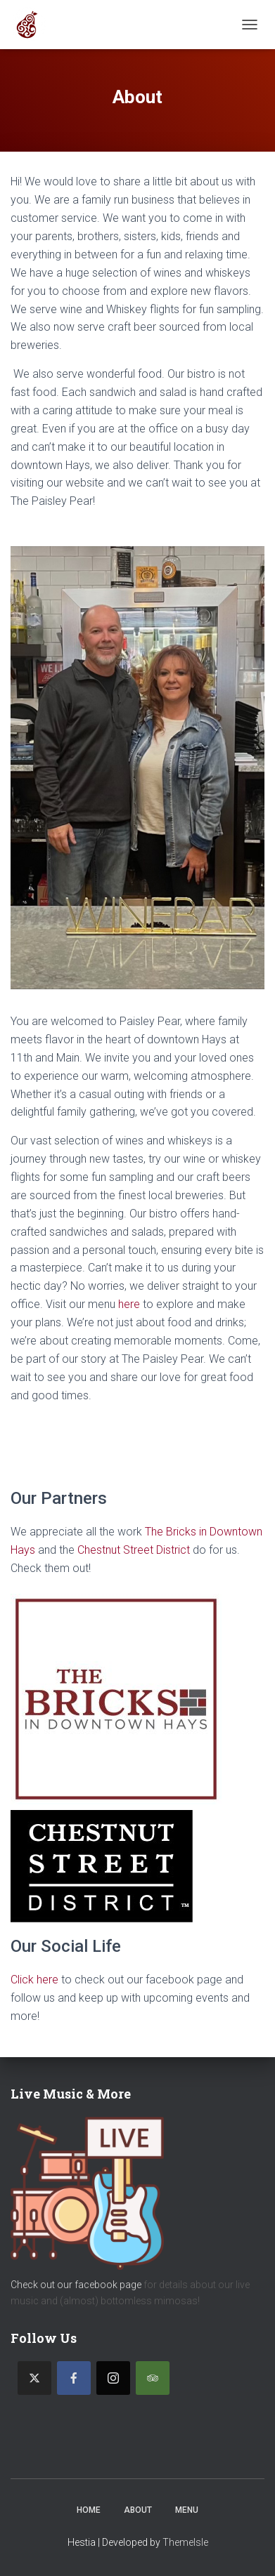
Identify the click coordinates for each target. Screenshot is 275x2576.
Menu (186, 2510)
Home (89, 2510)
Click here (34, 1979)
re (135, 1304)
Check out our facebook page (76, 2284)
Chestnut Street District (133, 1550)
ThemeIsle (185, 2542)
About (138, 2510)
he (124, 1304)
